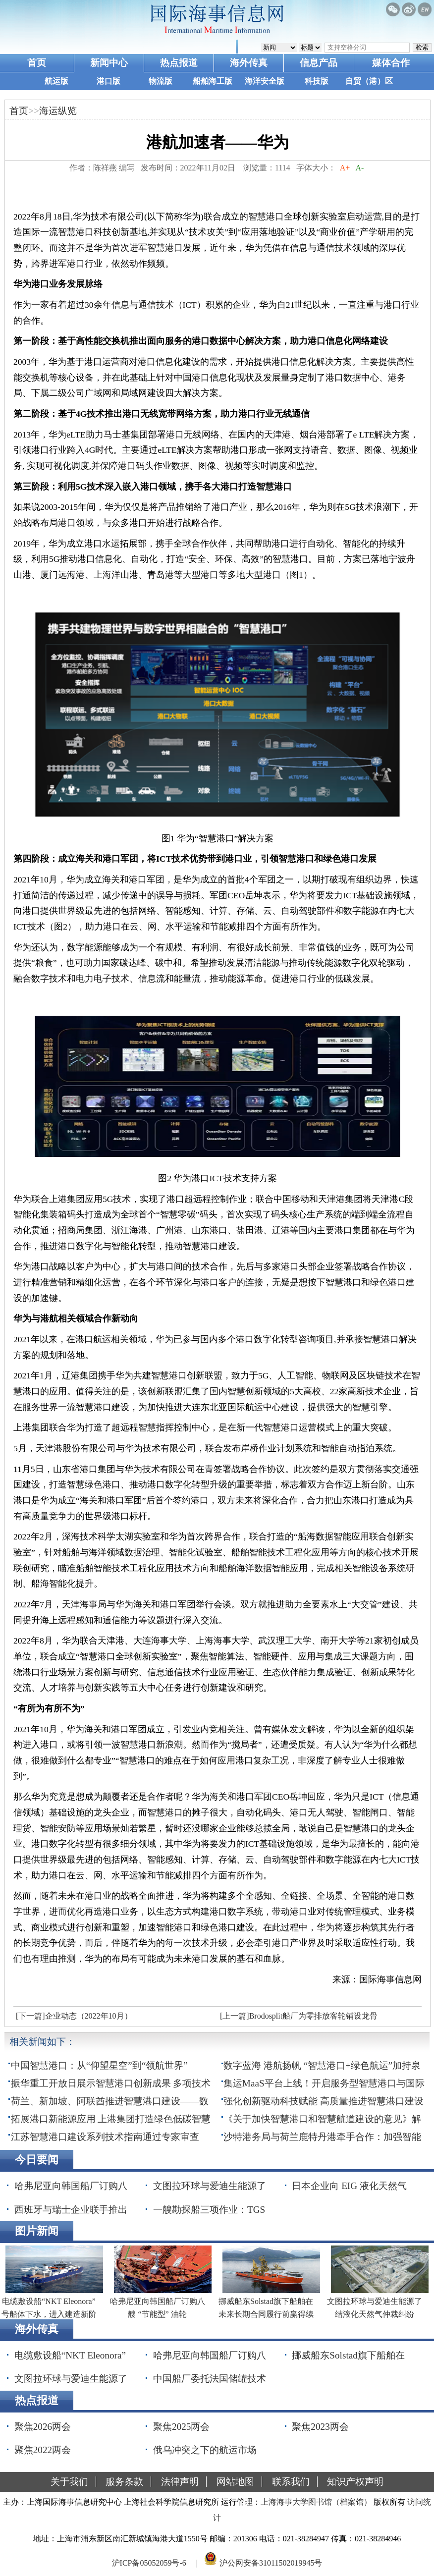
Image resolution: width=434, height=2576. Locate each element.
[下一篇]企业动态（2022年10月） (74, 2016)
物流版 (160, 81)
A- (360, 168)
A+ (345, 168)
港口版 (108, 81)
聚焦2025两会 (181, 2426)
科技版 (316, 81)
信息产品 (318, 62)
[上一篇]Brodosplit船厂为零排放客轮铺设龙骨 (299, 2016)
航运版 (56, 81)
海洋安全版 (264, 81)
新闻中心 (109, 62)
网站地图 (235, 2481)
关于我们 (69, 2481)
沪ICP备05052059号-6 (149, 2563)
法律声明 (180, 2481)
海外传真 (249, 62)
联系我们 (291, 2481)
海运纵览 (58, 111)
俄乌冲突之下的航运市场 (205, 2450)
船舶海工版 (212, 81)
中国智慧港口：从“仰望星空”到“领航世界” (99, 2065)
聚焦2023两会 (320, 2426)
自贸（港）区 (369, 81)
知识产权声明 (355, 2481)
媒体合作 (391, 62)
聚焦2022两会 (42, 2450)
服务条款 (124, 2481)
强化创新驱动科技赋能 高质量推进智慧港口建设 (323, 2101)
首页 (36, 62)
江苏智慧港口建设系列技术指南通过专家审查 (105, 2137)
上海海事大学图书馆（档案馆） (316, 2502)
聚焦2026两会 (42, 2426)
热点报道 (179, 62)
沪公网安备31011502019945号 (270, 2563)
